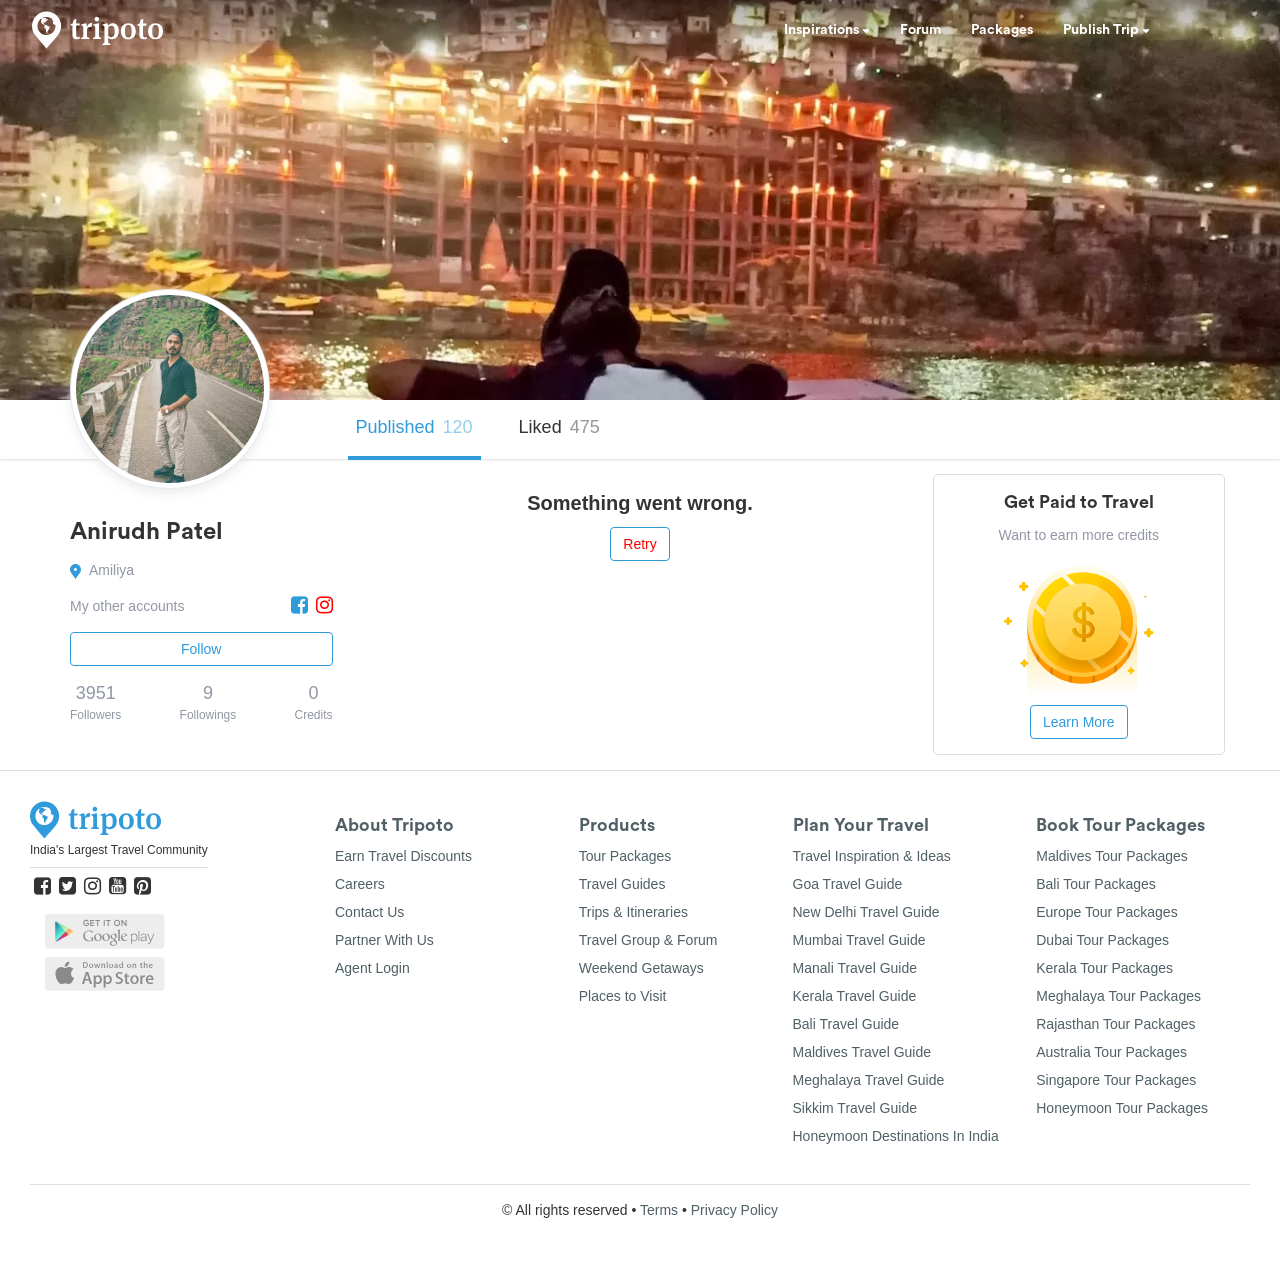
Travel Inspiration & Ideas (872, 856)
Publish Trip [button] (1106, 30)
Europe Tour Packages (1106, 912)
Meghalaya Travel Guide (869, 1080)
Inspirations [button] (827, 30)
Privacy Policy (734, 1210)
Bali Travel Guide (846, 1024)
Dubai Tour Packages (1102, 940)
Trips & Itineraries (633, 912)
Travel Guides (622, 884)
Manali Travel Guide (855, 968)
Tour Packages (625, 856)
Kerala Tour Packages (1104, 968)
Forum (920, 30)
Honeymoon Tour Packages (1122, 1108)
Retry (639, 544)
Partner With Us (384, 940)
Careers (360, 884)
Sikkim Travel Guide (855, 1108)
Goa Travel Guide (848, 884)
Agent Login (372, 968)
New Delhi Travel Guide (866, 912)
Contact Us (369, 912)
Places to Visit (623, 996)
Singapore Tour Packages (1116, 1080)
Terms (659, 1210)
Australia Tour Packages (1111, 1052)
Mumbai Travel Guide (859, 940)
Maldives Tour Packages (1111, 856)
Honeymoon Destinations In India (896, 1136)
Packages (1002, 30)
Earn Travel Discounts (403, 856)
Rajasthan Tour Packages (1115, 1024)
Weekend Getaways (641, 968)
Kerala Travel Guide (855, 996)
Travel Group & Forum (648, 940)
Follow (201, 649)
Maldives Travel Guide (862, 1052)
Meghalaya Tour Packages (1118, 996)
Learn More (1079, 722)
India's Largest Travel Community (119, 850)
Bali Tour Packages (1096, 884)
